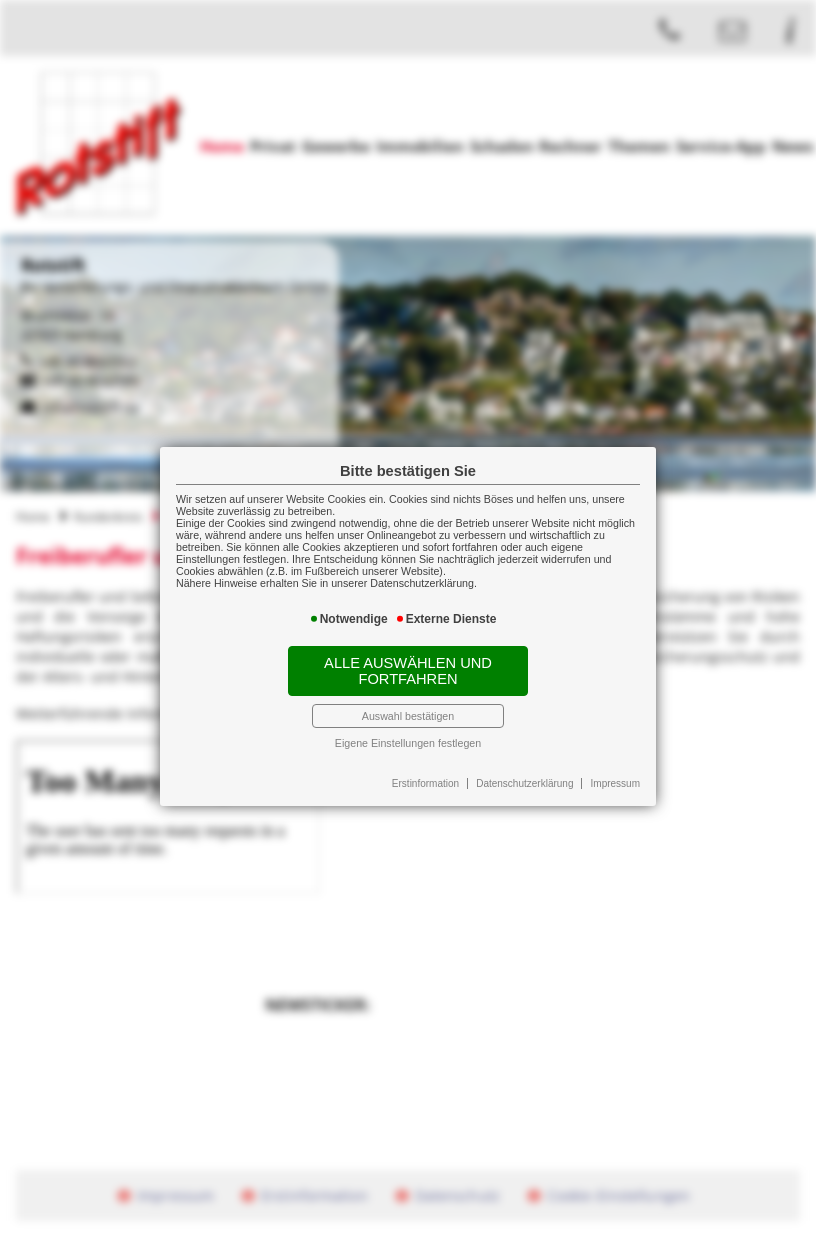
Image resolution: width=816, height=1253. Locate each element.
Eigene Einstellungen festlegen (408, 743)
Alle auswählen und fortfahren (408, 671)
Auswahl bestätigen (408, 716)
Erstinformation (425, 783)
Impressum (615, 783)
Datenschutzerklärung (524, 783)
